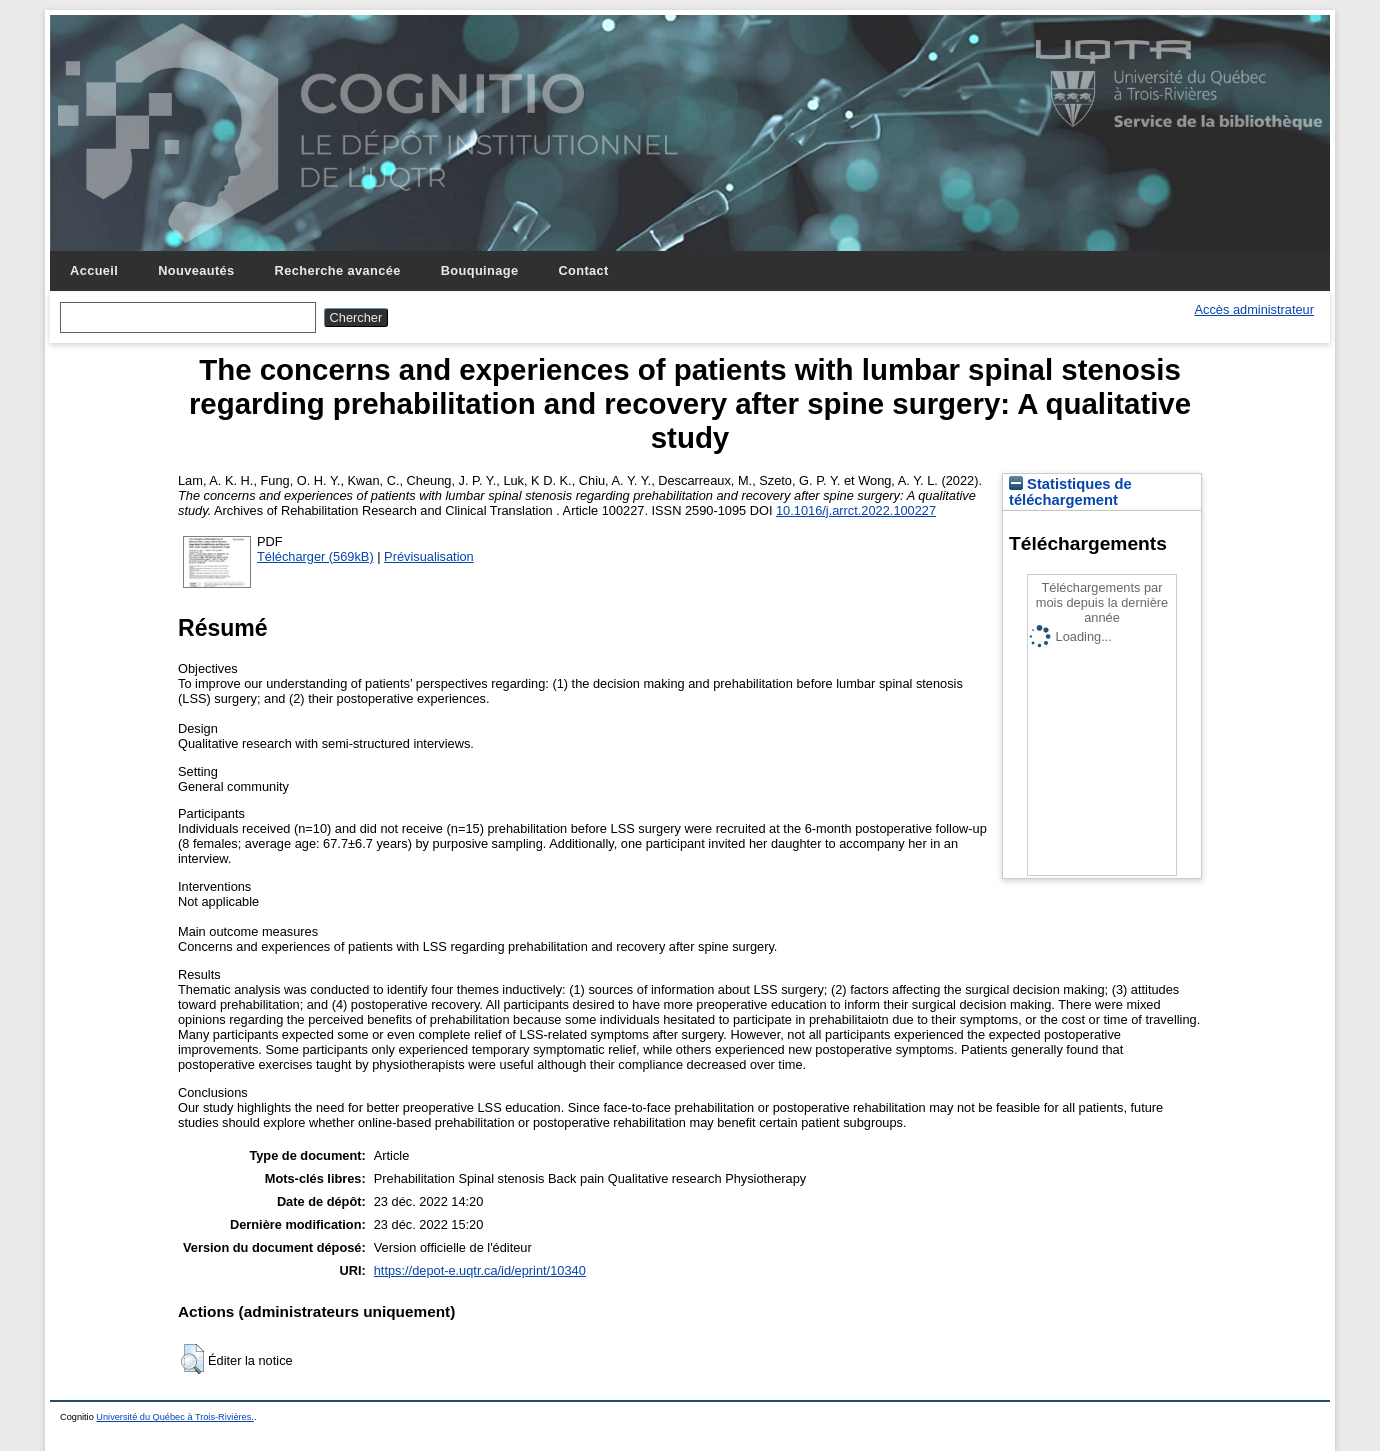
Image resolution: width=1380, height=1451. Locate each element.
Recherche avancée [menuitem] (338, 270)
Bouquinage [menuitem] (480, 270)
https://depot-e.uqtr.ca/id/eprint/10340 (480, 1270)
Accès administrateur (1254, 309)
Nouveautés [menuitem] (196, 270)
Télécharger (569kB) (315, 556)
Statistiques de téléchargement (1070, 492)
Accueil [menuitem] (94, 270)
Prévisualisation (429, 556)
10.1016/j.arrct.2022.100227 (856, 510)
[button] (192, 1359)
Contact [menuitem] (583, 270)
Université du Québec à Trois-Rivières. (175, 1417)
